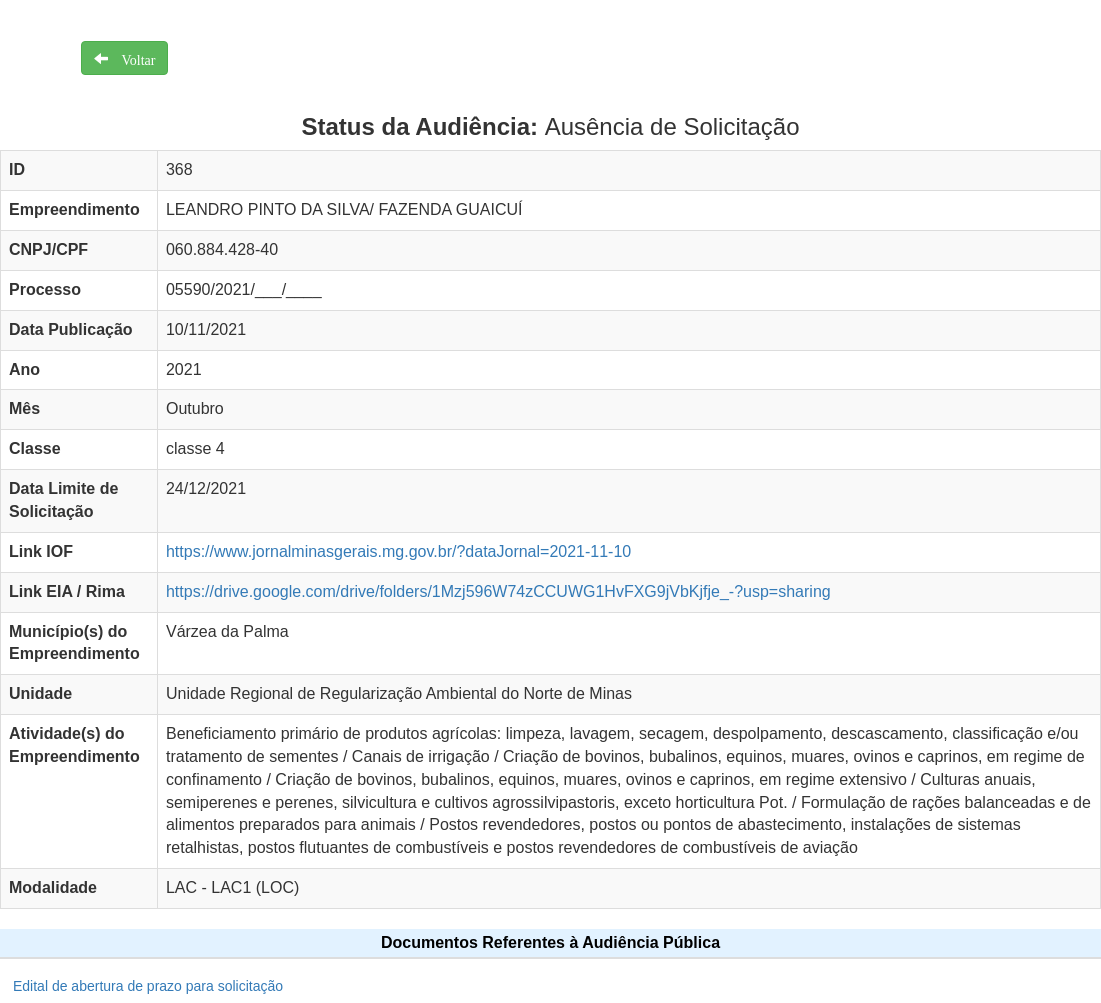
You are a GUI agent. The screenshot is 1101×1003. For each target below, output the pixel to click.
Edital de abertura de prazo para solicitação (148, 986)
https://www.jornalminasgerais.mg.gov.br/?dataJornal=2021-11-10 (398, 551)
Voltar (132, 58)
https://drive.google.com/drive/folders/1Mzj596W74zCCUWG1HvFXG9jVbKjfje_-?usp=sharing (498, 591)
